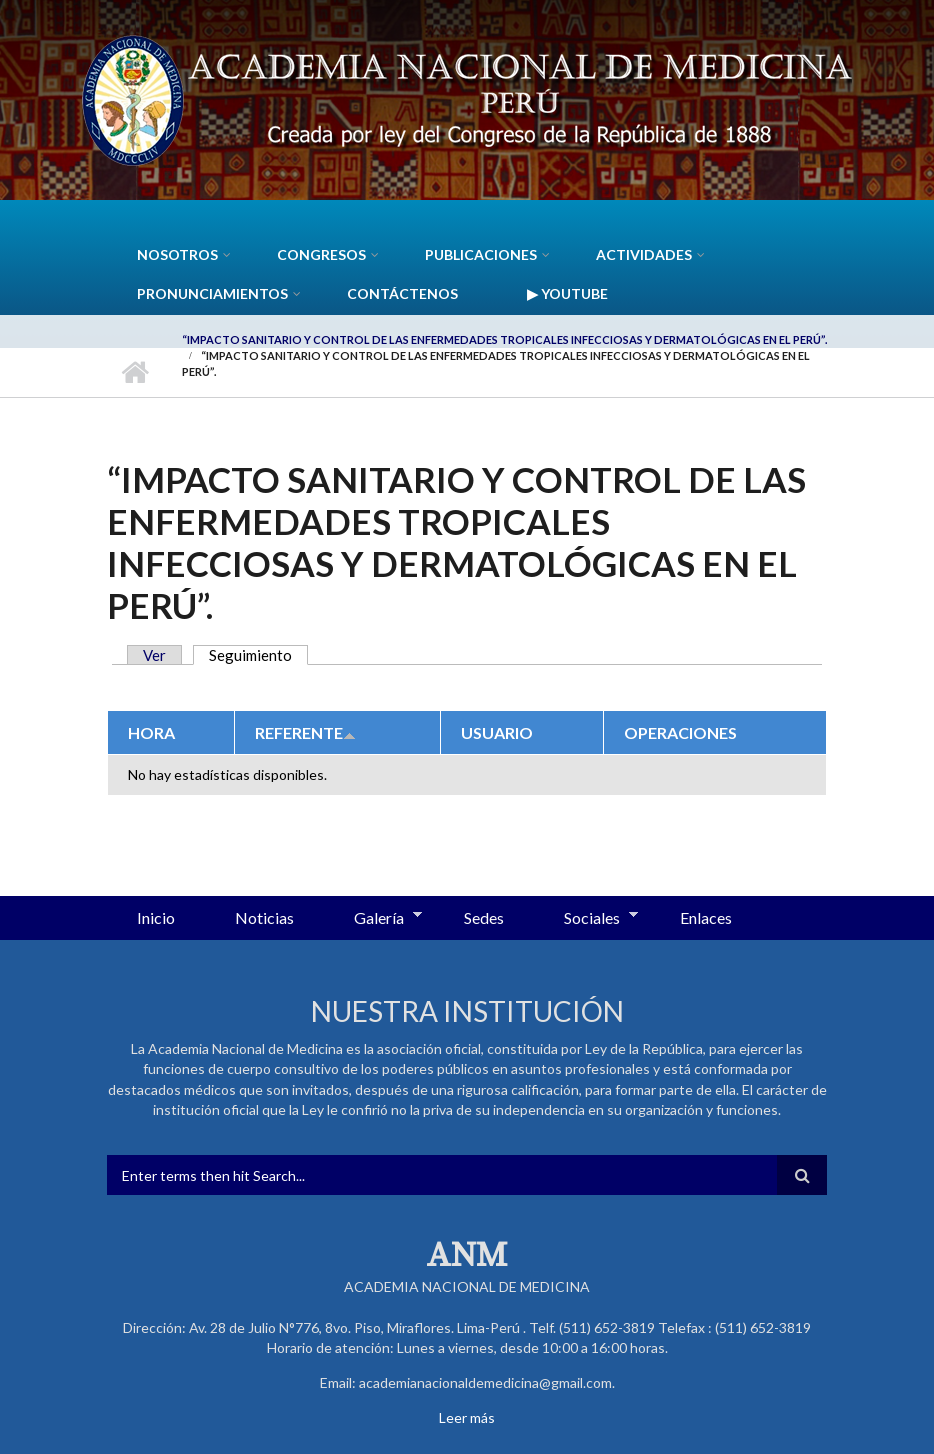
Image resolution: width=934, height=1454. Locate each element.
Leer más (467, 1417)
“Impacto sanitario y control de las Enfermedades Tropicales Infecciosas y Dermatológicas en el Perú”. (504, 339)
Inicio (134, 372)
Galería (373, 919)
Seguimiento (258, 655)
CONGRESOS (321, 254)
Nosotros (177, 254)
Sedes (484, 917)
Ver (154, 655)
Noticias (264, 917)
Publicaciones (481, 254)
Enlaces (706, 917)
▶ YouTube (567, 293)
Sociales (586, 919)
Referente (305, 732)
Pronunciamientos (212, 293)
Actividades (644, 254)
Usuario (497, 732)
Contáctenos (402, 293)
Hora (151, 732)
